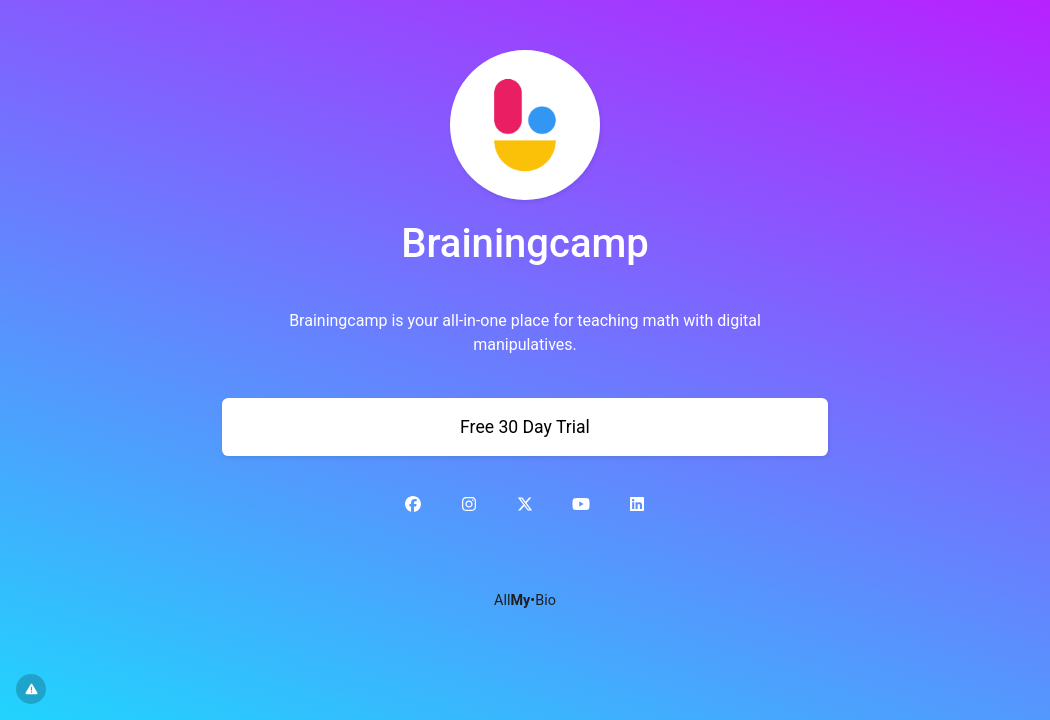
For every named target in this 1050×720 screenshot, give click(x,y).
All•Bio (525, 600)
